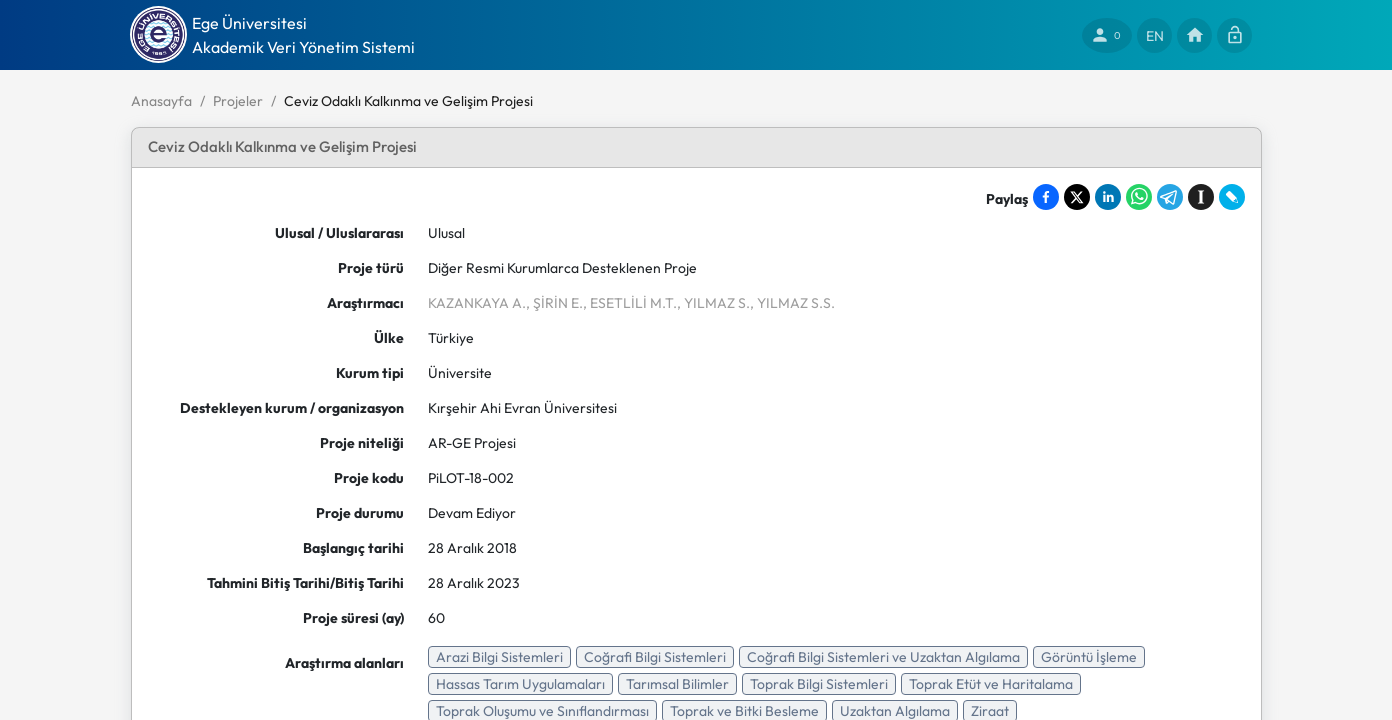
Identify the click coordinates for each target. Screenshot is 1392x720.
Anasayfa (161, 101)
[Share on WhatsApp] (1139, 197)
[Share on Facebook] (1046, 197)
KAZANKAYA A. (477, 303)
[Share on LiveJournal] (1232, 197)
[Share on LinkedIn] (1108, 197)
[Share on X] (1077, 197)
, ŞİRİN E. (554, 303)
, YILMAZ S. (713, 303)
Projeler (238, 101)
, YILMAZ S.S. (792, 303)
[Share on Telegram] (1170, 197)
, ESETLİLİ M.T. (630, 303)
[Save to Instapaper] (1201, 197)
